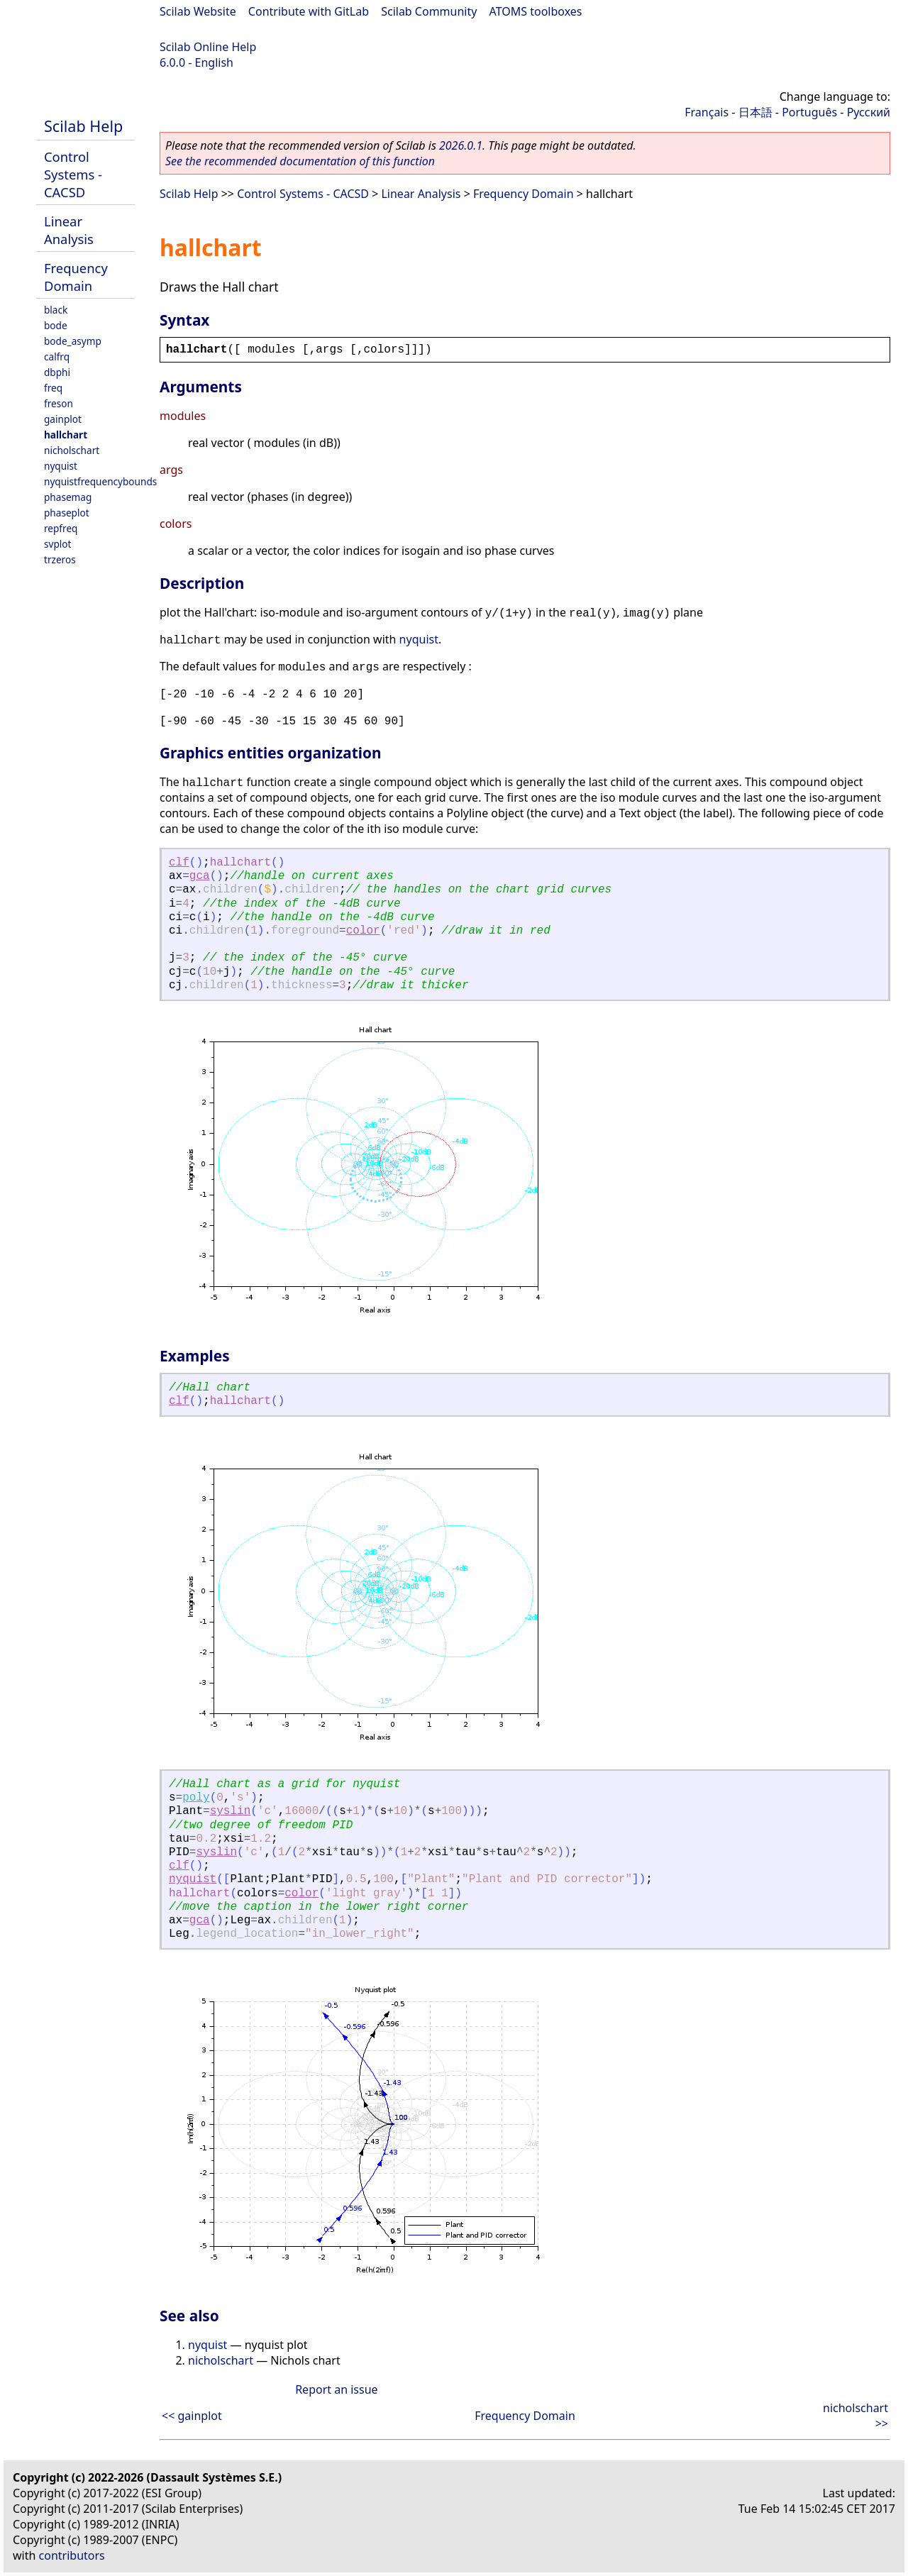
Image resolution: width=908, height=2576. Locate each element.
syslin (230, 1811)
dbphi (57, 372)
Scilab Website (198, 11)
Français (707, 112)
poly (195, 1797)
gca (199, 876)
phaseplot (66, 512)
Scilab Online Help (208, 47)
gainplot (63, 419)
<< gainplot (192, 2415)
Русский (868, 112)
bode (55, 325)
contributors (72, 2555)
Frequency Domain (76, 276)
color (363, 930)
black (55, 309)
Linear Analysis (69, 230)
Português (809, 112)
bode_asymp (72, 341)
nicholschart (71, 450)
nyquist (60, 465)
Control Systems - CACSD (73, 174)
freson (58, 403)
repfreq (60, 528)
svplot (57, 544)
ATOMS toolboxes (535, 11)
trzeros (60, 559)
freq (53, 387)
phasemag (68, 497)
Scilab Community (429, 11)
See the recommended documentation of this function (300, 161)
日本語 (755, 112)
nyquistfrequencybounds (100, 481)
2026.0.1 (460, 145)
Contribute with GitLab (308, 11)
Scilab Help (83, 126)
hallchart (65, 434)
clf (179, 862)
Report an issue (336, 2389)
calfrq (57, 356)
